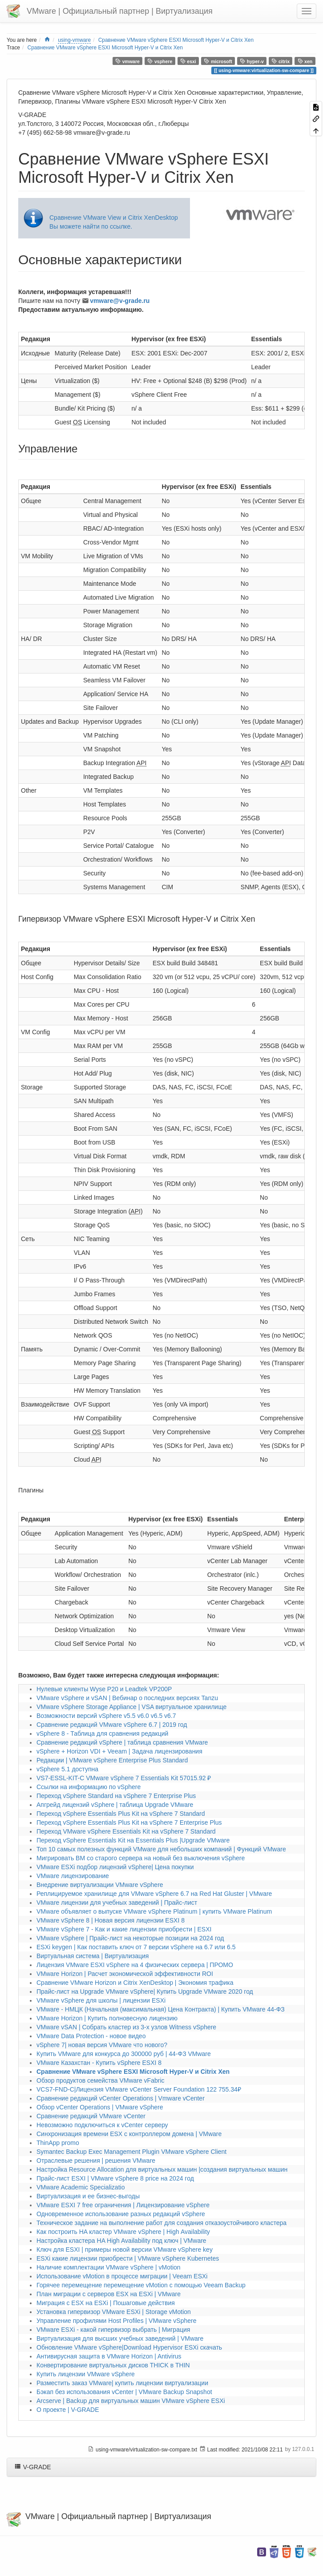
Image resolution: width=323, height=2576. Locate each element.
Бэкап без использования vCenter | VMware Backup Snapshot (124, 2391)
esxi (188, 61)
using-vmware (74, 40)
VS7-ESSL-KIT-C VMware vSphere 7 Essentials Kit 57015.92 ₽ (123, 1778)
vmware (127, 61)
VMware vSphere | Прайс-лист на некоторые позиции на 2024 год (130, 1938)
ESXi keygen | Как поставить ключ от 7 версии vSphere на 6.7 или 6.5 (135, 1947)
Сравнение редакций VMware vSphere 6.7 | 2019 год (111, 1724)
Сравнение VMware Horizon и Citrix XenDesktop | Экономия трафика (135, 1982)
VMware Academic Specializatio (80, 2187)
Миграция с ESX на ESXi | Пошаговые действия (105, 2302)
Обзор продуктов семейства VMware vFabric (100, 2080)
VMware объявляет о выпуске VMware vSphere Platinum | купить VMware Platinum (154, 1911)
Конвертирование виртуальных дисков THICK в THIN (113, 2365)
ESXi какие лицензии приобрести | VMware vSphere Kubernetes (127, 2258)
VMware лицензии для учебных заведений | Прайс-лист (116, 1902)
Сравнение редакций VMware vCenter (90, 2116)
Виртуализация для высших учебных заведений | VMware (119, 2338)
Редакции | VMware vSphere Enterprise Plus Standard (112, 1760)
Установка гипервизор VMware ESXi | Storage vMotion (113, 2311)
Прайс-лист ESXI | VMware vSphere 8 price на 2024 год (115, 2178)
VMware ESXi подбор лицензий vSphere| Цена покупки (115, 1867)
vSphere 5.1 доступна (67, 1769)
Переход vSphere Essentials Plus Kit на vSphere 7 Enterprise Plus (129, 1822)
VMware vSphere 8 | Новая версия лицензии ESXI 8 (110, 1920)
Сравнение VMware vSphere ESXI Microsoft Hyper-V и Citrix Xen (176, 40)
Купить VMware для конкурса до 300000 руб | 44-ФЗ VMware (123, 2053)
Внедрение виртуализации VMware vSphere (99, 1884)
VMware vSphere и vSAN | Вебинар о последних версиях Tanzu (127, 1697)
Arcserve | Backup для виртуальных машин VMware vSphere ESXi (130, 2400)
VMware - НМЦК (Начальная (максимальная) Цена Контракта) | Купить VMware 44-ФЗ (160, 2009)
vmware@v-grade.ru (119, 300)
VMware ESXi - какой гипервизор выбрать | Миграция (113, 2329)
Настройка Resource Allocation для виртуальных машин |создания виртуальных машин (161, 2169)
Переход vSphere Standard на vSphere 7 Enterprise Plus (116, 1795)
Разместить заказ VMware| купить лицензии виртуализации (122, 2383)
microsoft (218, 61)
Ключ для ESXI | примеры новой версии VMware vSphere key (124, 2249)
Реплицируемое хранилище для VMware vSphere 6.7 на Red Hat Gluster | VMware (154, 1893)
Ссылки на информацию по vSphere (88, 1786)
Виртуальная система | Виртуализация (92, 1955)
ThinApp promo (57, 2142)
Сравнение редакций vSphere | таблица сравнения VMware (122, 1742)
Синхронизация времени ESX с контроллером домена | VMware (129, 2133)
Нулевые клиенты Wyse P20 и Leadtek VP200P (104, 1689)
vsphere (159, 61)
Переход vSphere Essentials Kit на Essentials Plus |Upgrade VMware (133, 1840)
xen (305, 61)
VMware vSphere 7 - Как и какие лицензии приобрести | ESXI (123, 1929)
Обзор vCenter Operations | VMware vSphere (99, 2107)
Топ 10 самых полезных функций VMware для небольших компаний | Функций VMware (161, 1849)
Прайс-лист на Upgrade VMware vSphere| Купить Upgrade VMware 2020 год (144, 1991)
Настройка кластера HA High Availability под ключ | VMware (121, 2240)
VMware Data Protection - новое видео (90, 2036)
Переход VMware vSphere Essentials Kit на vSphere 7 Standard (126, 1831)
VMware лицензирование (72, 1875)
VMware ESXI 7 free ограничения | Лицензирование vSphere (123, 2205)
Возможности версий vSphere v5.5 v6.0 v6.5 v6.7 (106, 1715)
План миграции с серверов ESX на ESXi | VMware (108, 2294)
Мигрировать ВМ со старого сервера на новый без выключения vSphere (140, 1858)
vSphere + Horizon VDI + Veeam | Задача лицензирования (119, 1751)
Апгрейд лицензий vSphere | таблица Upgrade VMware (114, 1804)
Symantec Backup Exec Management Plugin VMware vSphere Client (131, 2151)
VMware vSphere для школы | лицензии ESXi (101, 2000)
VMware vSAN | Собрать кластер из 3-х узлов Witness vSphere (126, 2027)
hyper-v (251, 61)
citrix (280, 61)
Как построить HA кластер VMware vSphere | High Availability (123, 2231)
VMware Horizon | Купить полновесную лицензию (107, 2018)
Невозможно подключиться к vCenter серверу (102, 2125)
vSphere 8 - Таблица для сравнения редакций (102, 1733)
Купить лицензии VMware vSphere (85, 2374)
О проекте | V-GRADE (67, 2409)
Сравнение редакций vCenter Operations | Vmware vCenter (120, 2098)
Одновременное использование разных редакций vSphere (120, 2213)
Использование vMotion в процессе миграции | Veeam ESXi (121, 2276)
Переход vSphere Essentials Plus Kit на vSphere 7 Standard (120, 1813)
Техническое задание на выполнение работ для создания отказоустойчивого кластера (161, 2222)
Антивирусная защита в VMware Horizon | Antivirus (109, 2356)
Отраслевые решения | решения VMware (95, 2160)
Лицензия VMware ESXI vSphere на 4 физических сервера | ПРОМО (134, 1964)
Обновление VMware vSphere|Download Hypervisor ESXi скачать (129, 2347)
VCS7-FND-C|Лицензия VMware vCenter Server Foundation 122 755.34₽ (138, 2089)
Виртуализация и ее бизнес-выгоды (88, 2196)
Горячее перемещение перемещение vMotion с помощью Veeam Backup (141, 2285)
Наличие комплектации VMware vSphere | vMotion (108, 2267)
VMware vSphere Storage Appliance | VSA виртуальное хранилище (131, 1706)
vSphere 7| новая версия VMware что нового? (101, 2044)
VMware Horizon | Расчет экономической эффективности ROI (124, 1973)
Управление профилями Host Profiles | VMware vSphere (116, 2320)
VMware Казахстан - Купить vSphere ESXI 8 (99, 2062)
